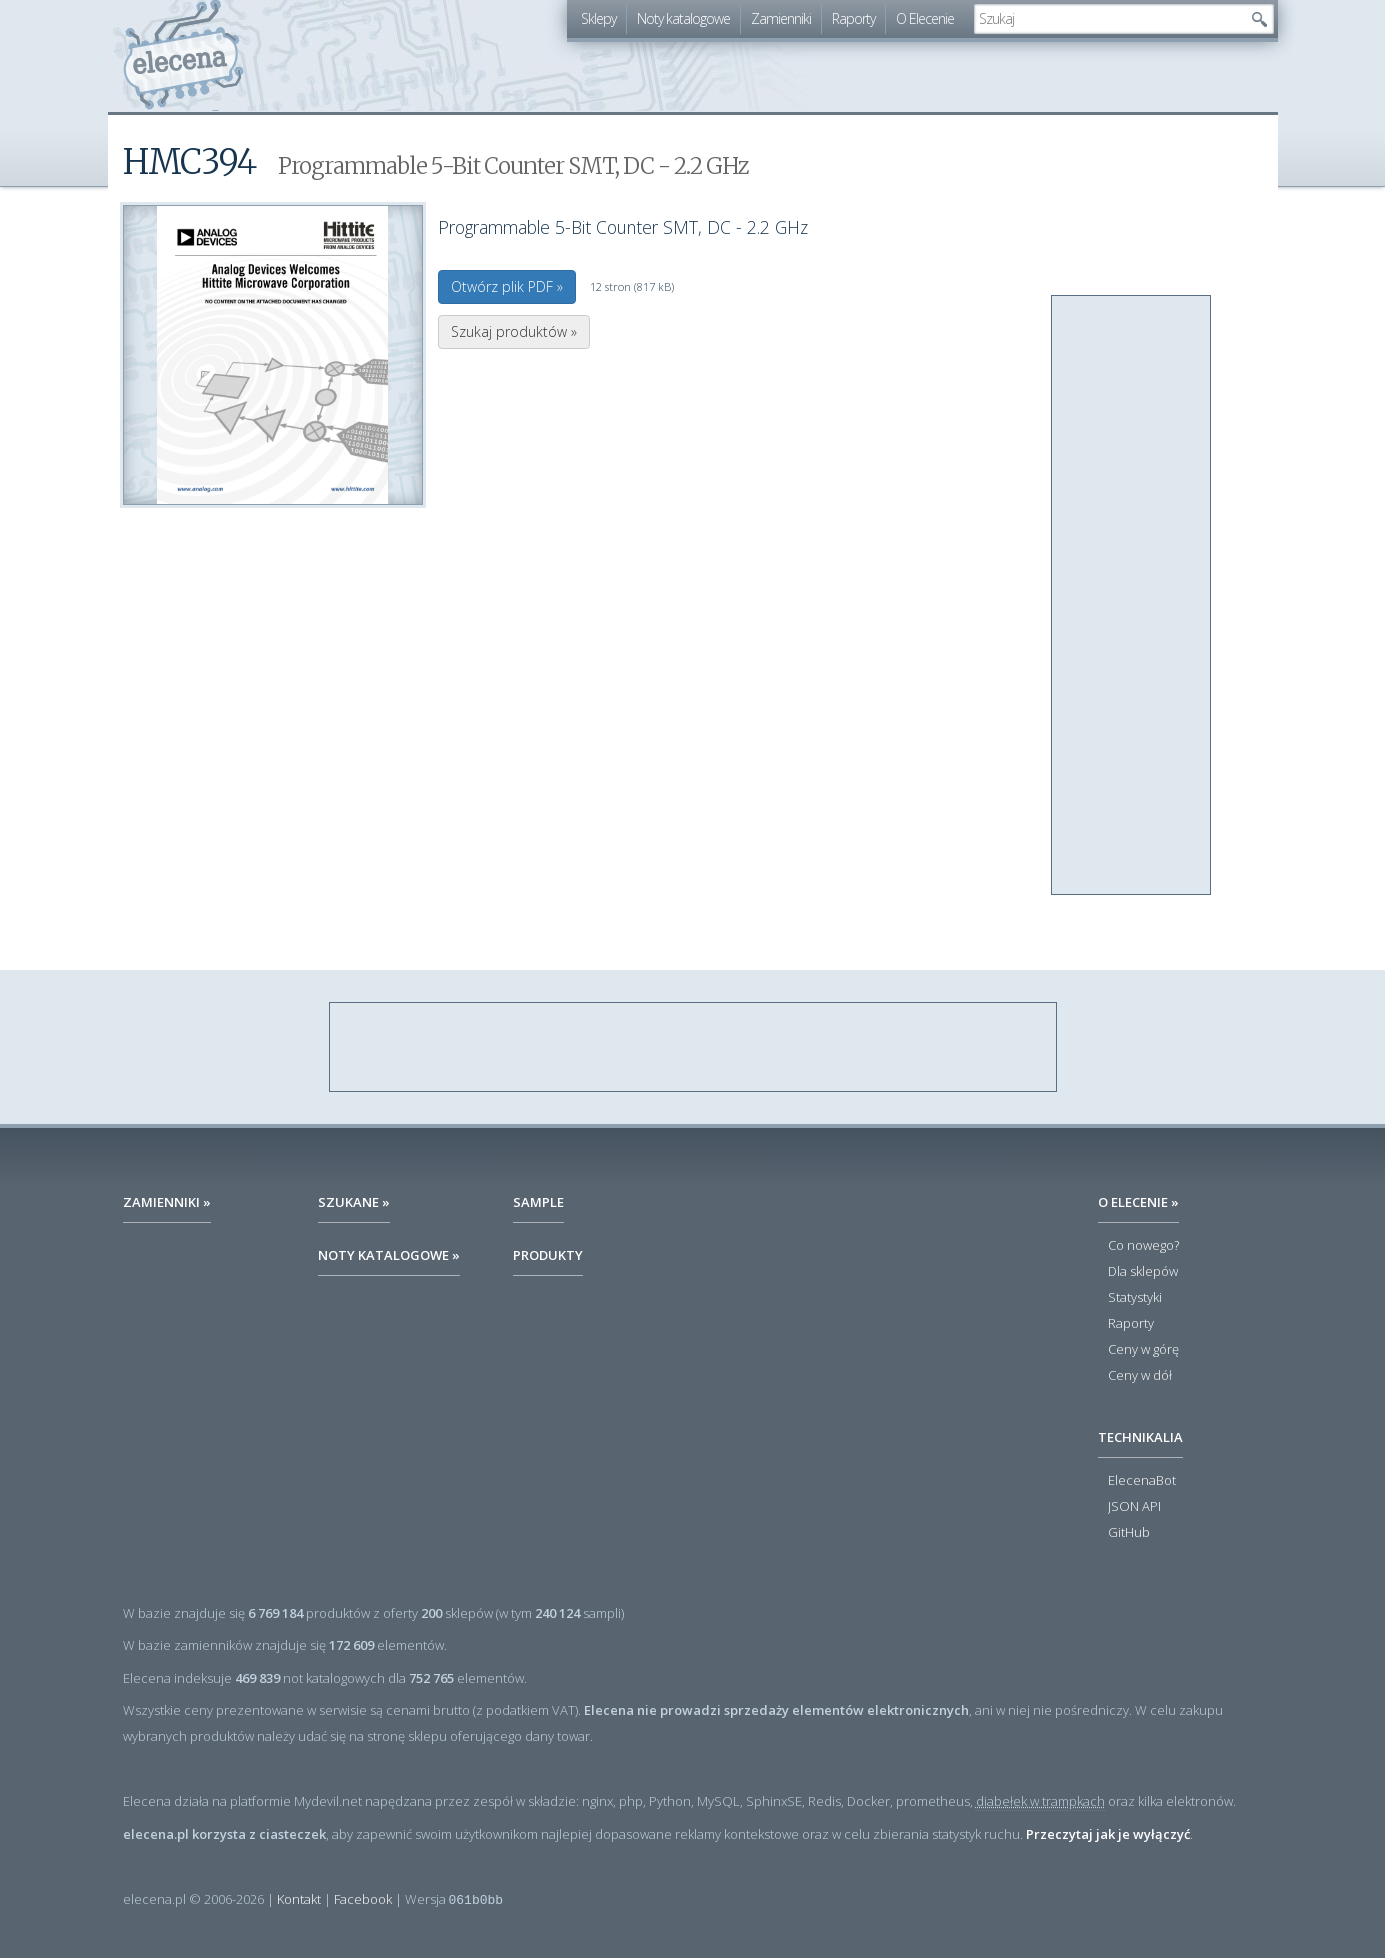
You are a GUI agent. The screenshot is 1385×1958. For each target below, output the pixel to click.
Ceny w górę (1143, 1350)
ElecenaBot (1142, 1481)
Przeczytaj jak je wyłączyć (1108, 1834)
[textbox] (1109, 19)
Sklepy (598, 18)
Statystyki (1135, 1298)
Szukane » (354, 1202)
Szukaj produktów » (514, 331)
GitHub (1129, 1533)
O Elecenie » (1138, 1202)
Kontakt (299, 1899)
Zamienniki (781, 18)
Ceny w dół (1140, 1376)
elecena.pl (183, 55)
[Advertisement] (1132, 596)
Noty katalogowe (683, 18)
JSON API (1134, 1507)
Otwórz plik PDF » (507, 286)
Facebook (363, 1899)
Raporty (853, 18)
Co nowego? (1143, 1246)
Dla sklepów (1143, 1272)
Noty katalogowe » (389, 1255)
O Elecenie (925, 18)
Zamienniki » (167, 1202)
